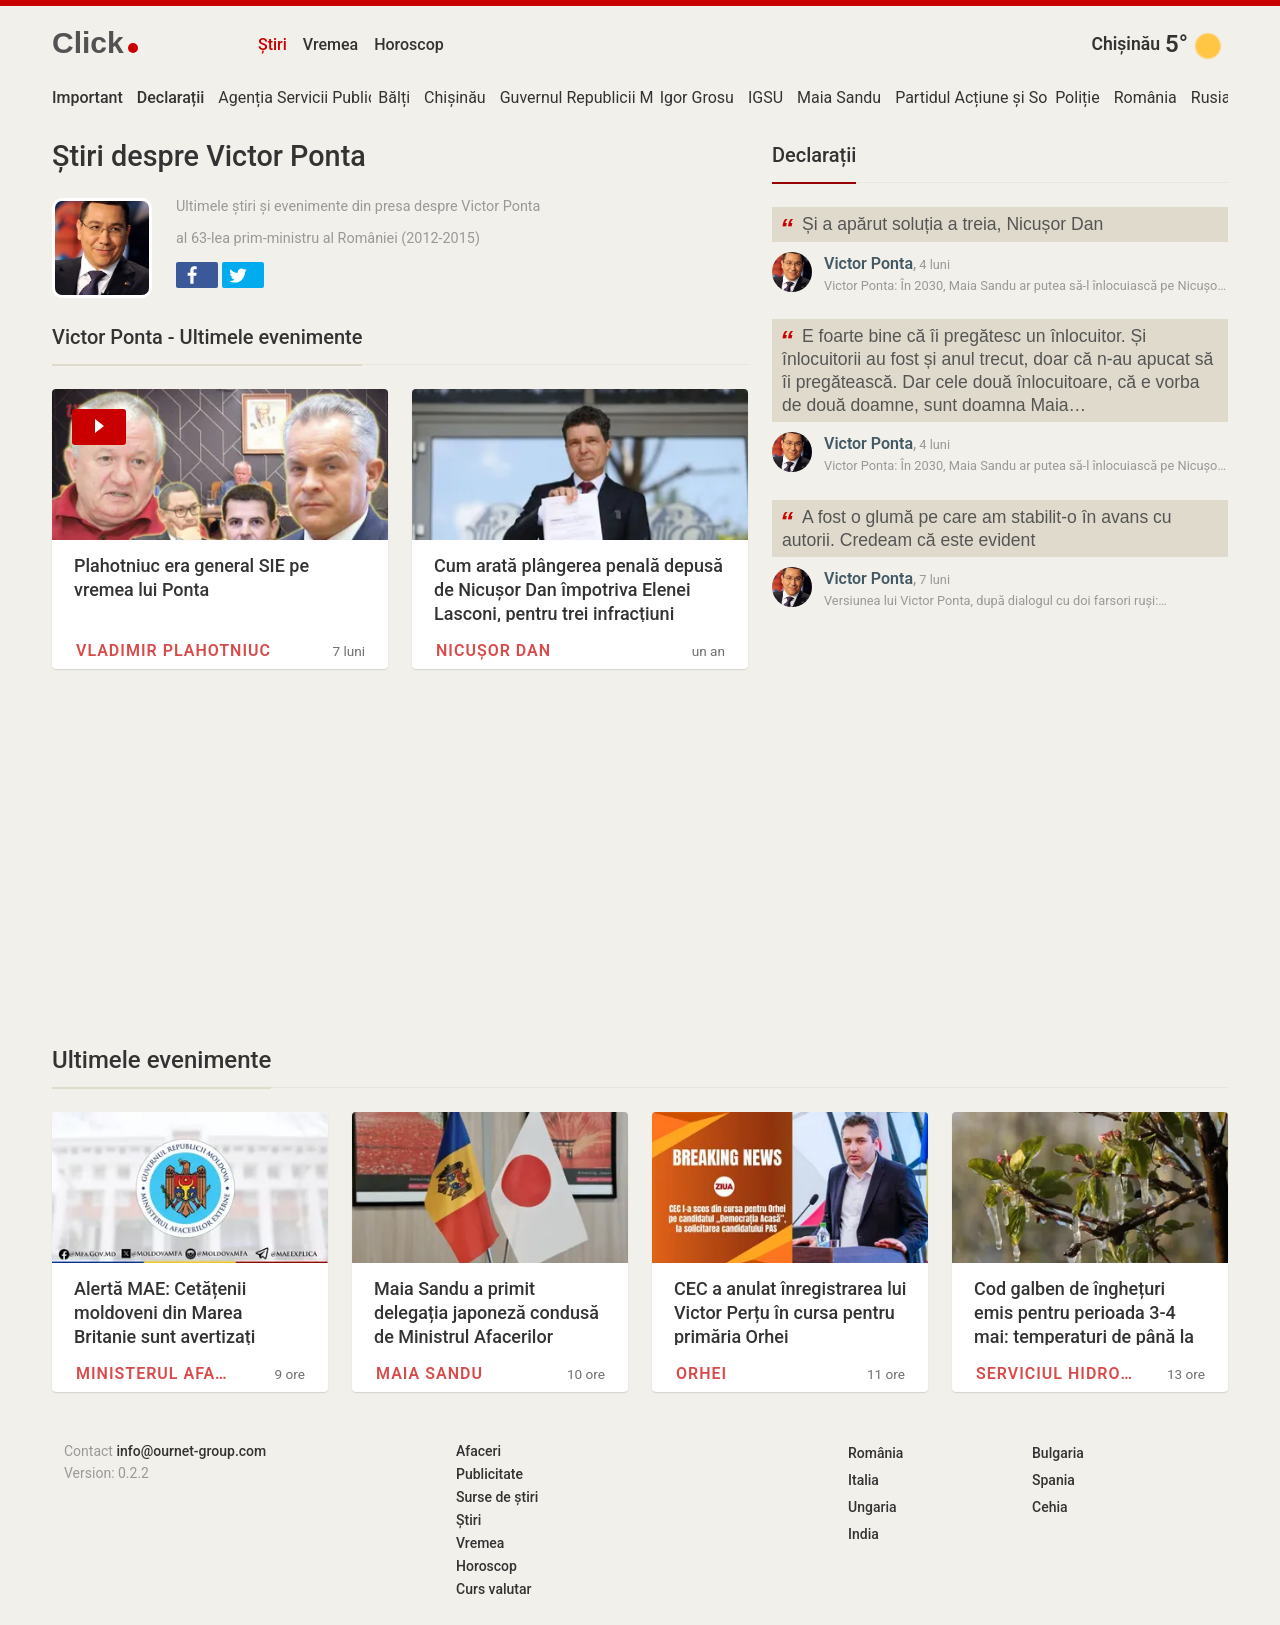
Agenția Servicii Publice (301, 97)
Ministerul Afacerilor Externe (156, 1373)
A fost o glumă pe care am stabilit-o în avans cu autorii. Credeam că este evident (976, 527)
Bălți (394, 97)
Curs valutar (493, 1589)
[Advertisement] (400, 857)
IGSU (765, 97)
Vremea (330, 44)
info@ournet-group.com (191, 1451)
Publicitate (489, 1474)
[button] (197, 275)
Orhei (701, 1373)
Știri (272, 44)
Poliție (1077, 97)
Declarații (814, 155)
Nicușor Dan (493, 650)
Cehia (1050, 1507)
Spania (1053, 1480)
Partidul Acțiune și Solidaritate (1002, 97)
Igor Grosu (697, 97)
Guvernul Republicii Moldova (600, 97)
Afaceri (478, 1451)
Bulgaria (1058, 1453)
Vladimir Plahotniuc (173, 650)
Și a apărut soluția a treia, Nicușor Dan (941, 226)
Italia (863, 1480)
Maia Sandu (839, 97)
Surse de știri (497, 1497)
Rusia (1211, 97)
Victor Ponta (868, 263)
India (863, 1534)
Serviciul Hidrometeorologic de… (1056, 1373)
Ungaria (872, 1507)
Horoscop (409, 44)
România (1145, 97)
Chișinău (1125, 44)
